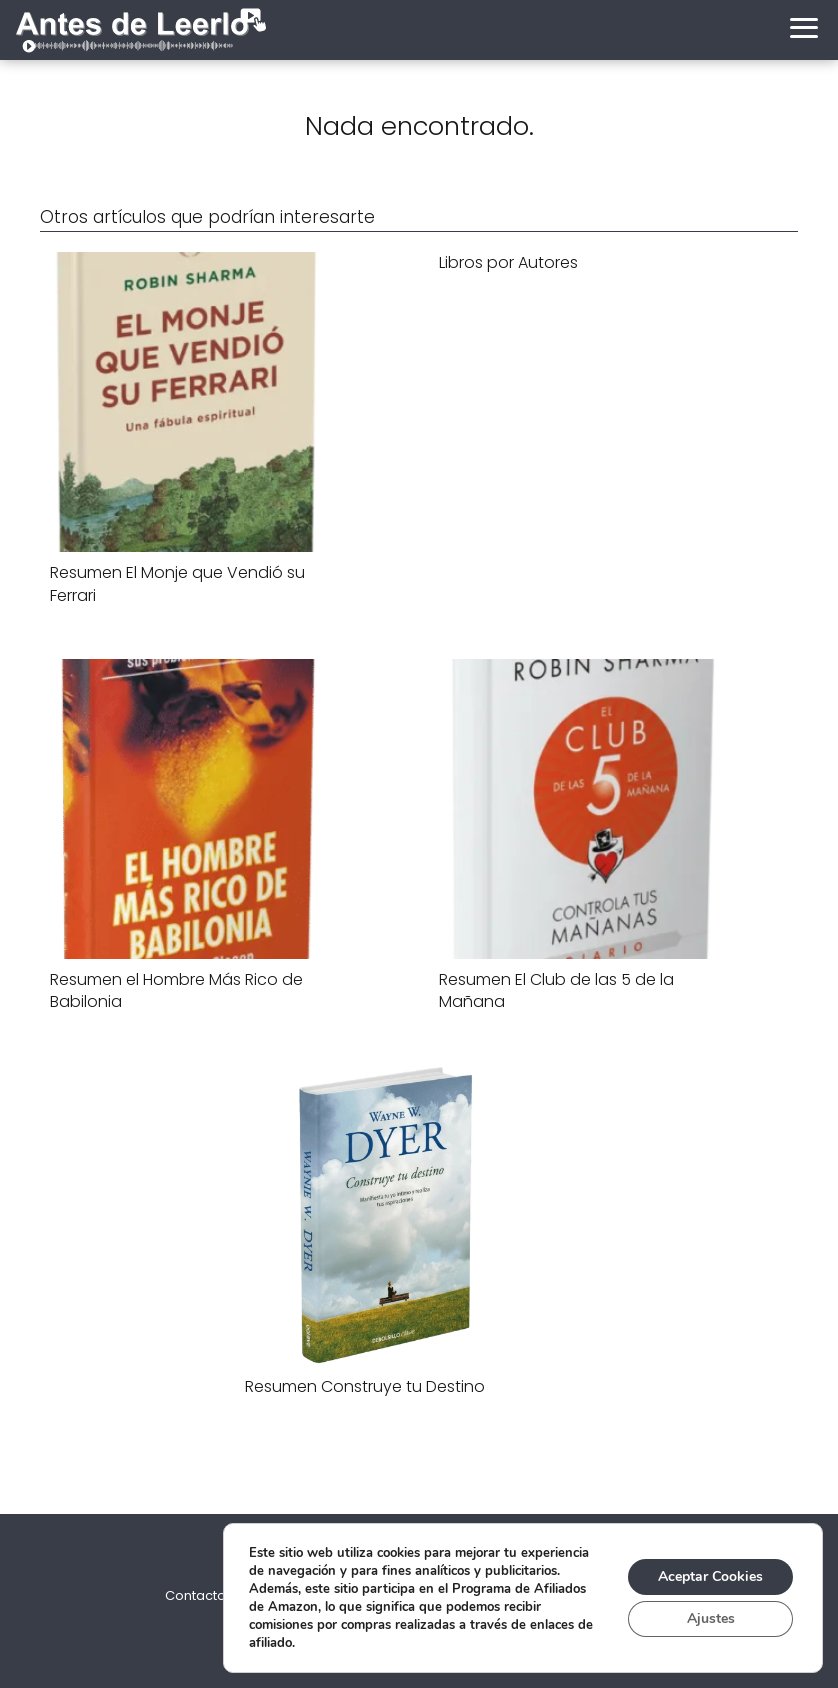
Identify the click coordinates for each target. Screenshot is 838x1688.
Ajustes (711, 1618)
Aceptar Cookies (710, 1576)
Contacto (195, 1595)
